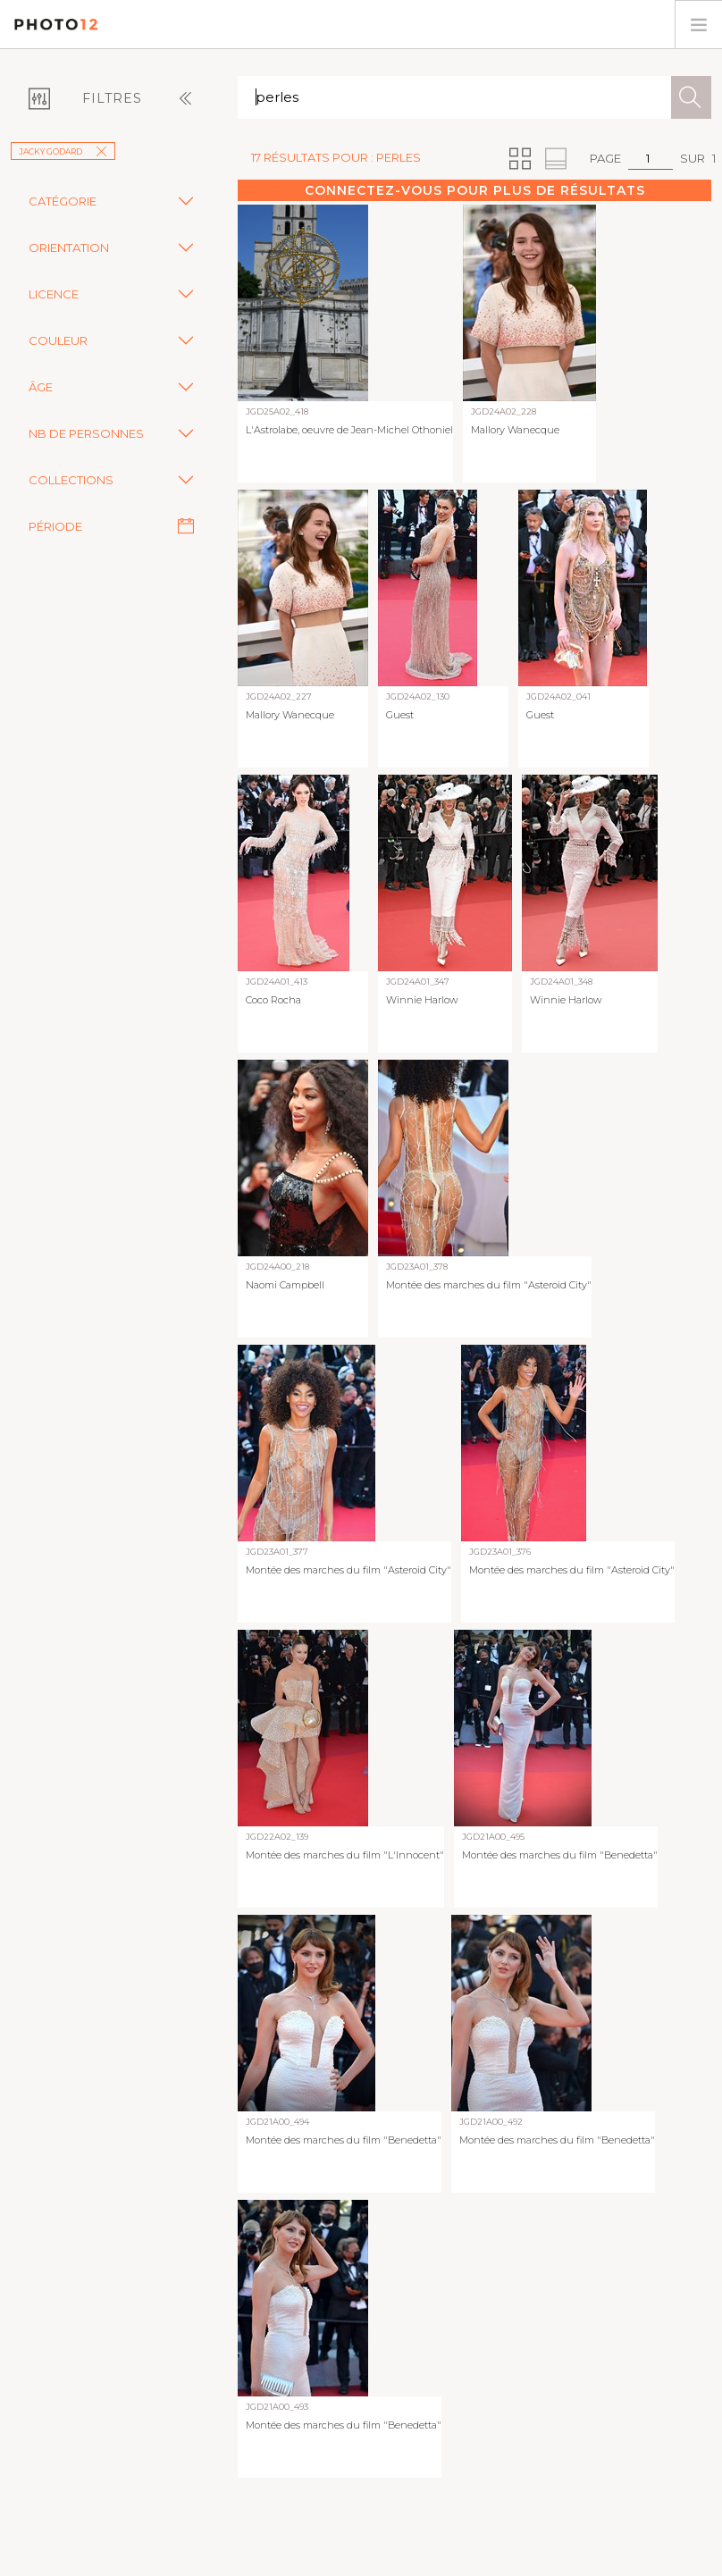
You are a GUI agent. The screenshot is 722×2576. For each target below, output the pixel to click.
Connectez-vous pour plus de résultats (475, 190)
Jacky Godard (63, 151)
